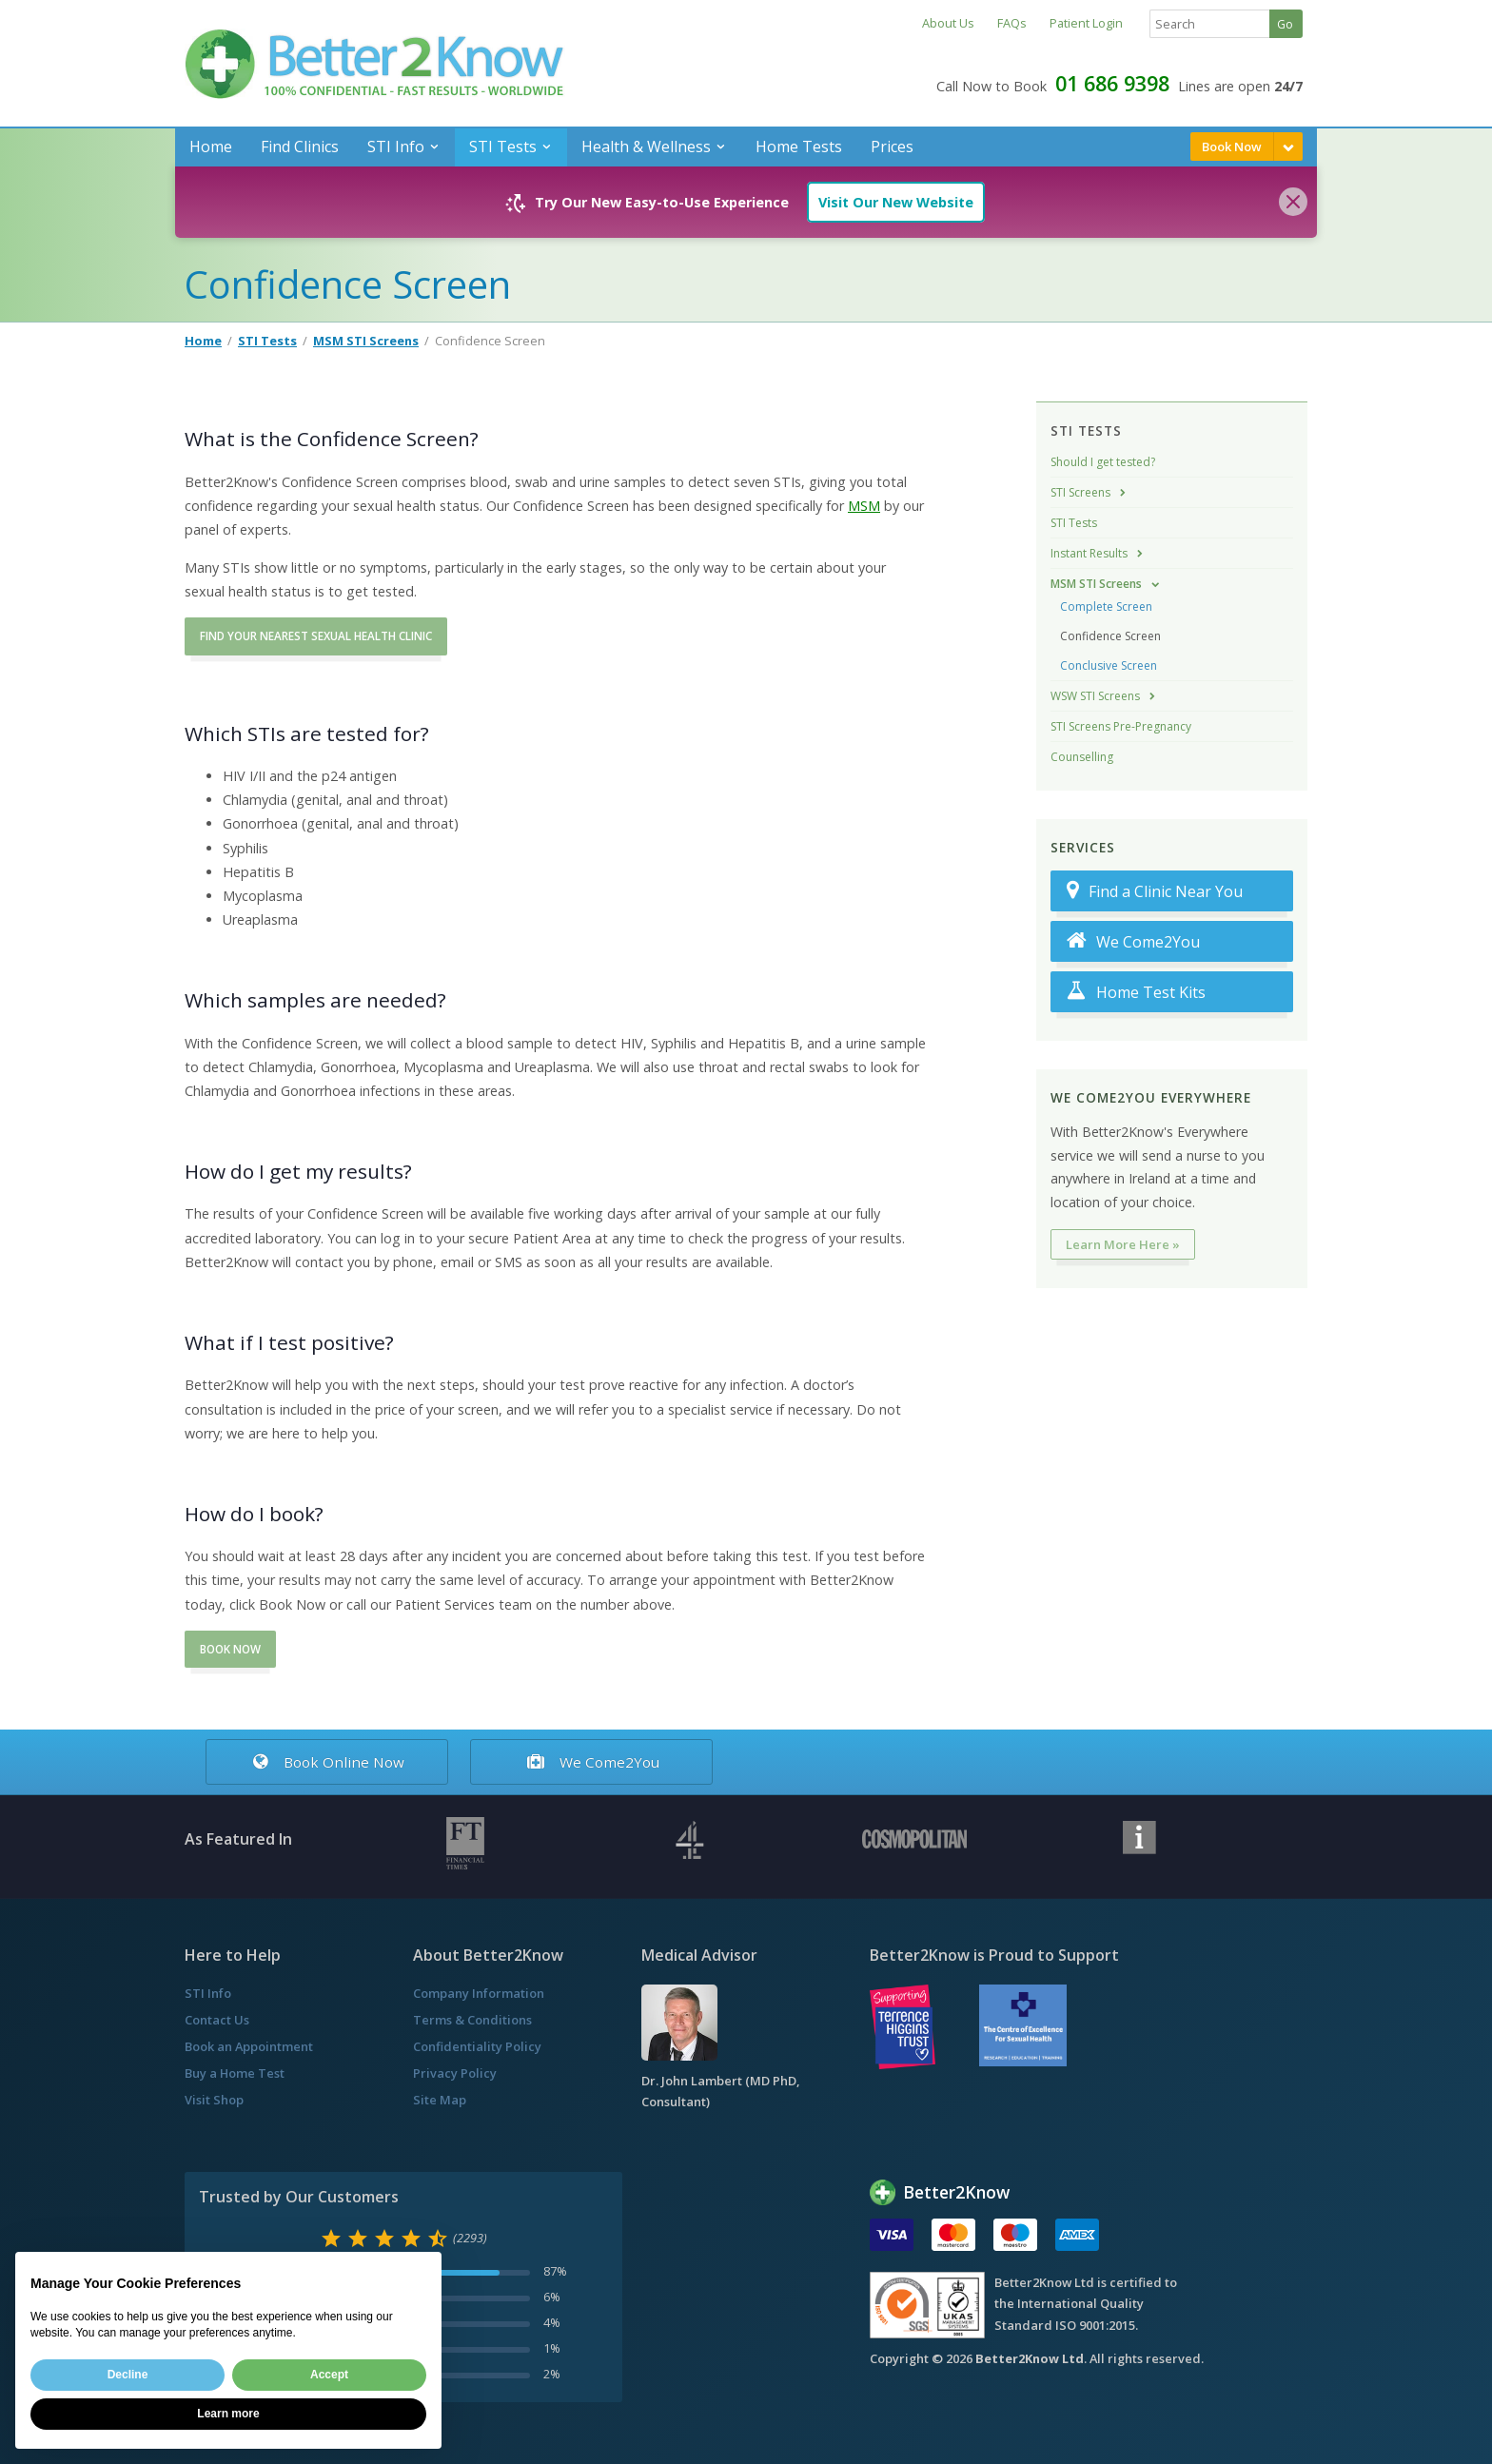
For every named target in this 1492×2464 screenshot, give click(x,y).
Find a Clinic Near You (1155, 891)
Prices (892, 146)
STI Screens (1080, 492)
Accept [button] (329, 2374)
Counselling (1081, 757)
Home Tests (799, 146)
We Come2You (1133, 941)
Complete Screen (1106, 606)
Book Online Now (326, 1761)
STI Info (395, 146)
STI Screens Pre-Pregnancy (1120, 726)
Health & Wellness (646, 146)
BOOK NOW (230, 1649)
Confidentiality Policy (477, 2046)
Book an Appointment (249, 2046)
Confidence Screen (1110, 636)
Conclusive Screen (1108, 665)
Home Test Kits (1136, 992)
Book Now (1232, 146)
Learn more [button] (228, 2413)
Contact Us (217, 2019)
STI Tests (503, 146)
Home (210, 146)
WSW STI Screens (1095, 696)
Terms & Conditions (472, 2019)
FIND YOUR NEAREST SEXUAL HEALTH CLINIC (316, 636)
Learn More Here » (1123, 1244)
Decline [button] (128, 2374)
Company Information (478, 1993)
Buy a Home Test (235, 2073)
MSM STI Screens (366, 340)
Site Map (439, 2099)
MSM (864, 506)
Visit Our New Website (895, 202)
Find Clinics (300, 146)
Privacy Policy (455, 2073)
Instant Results (1089, 553)
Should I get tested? (1102, 462)
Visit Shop (214, 2099)
